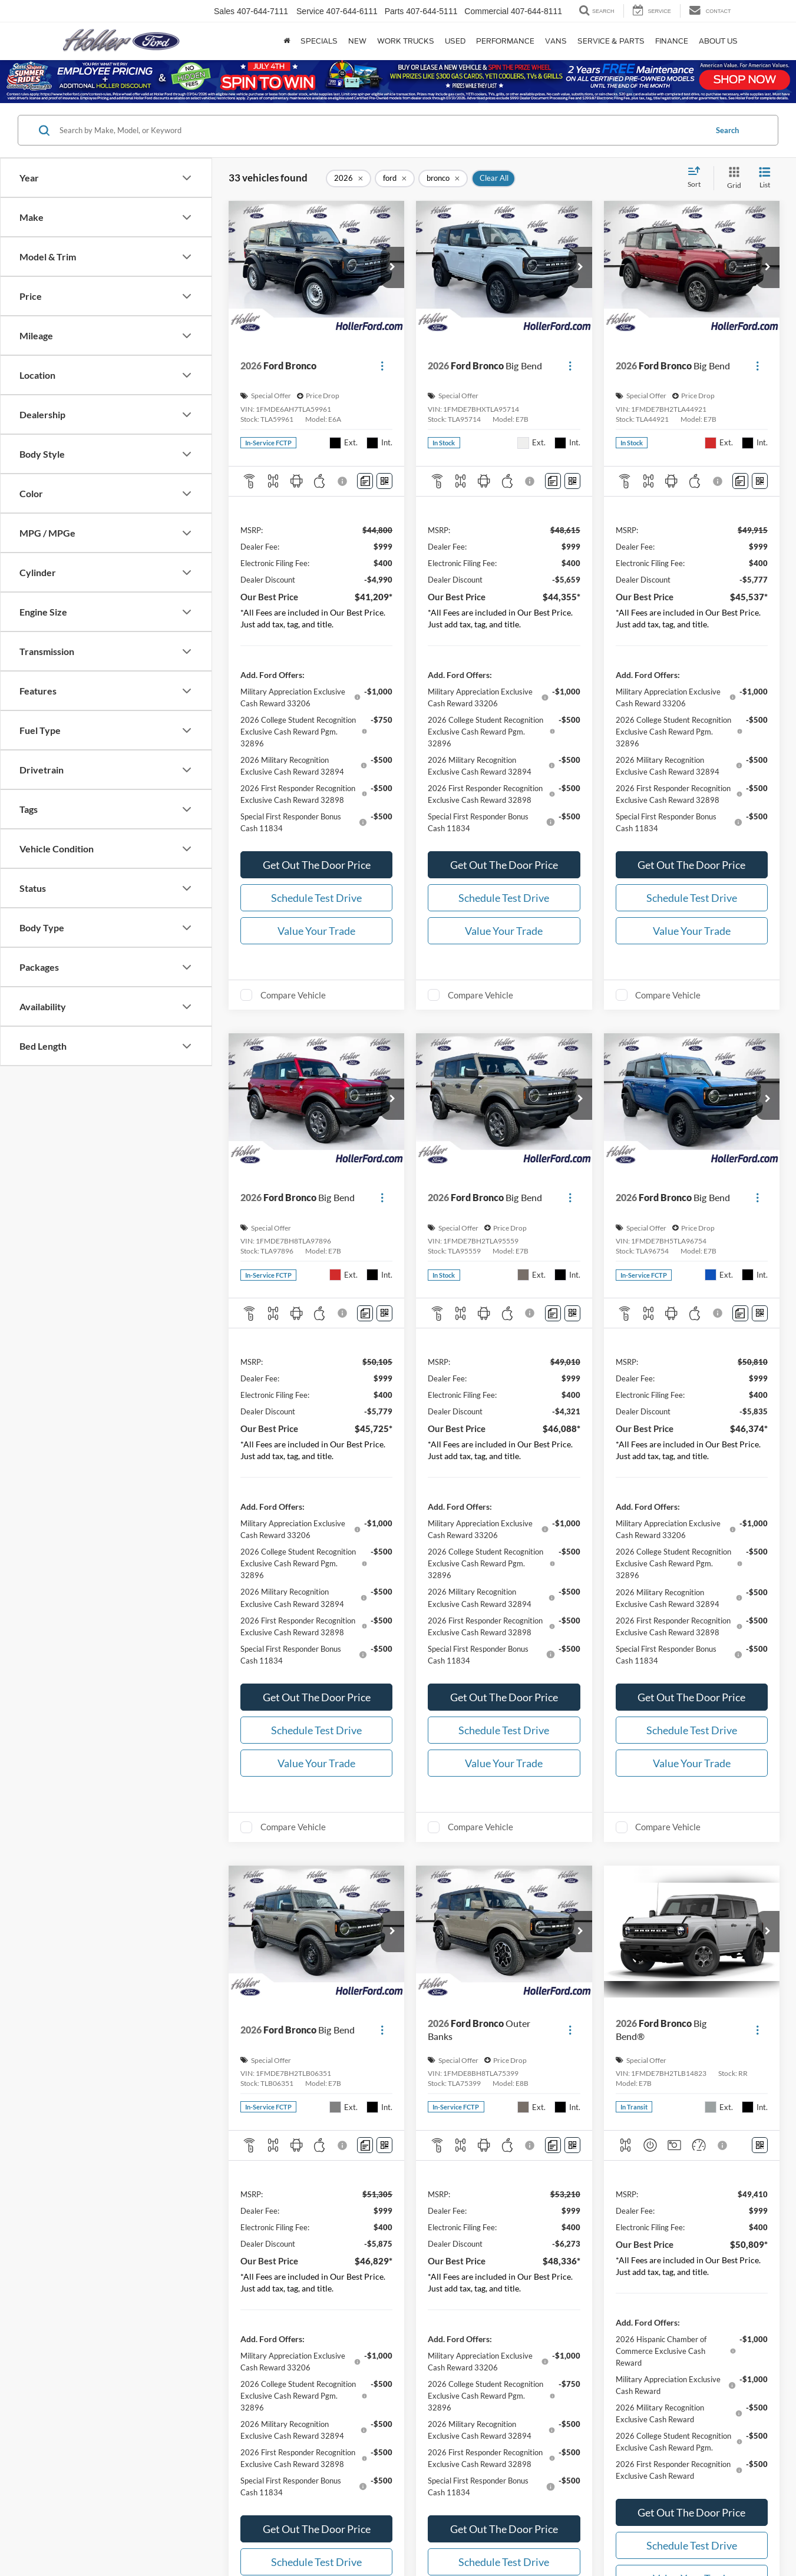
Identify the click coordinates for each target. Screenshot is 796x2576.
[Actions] (382, 365)
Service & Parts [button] (611, 41)
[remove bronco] (443, 178)
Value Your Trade (316, 930)
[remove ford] (395, 178)
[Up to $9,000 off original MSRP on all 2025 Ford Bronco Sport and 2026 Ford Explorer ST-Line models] (398, 81)
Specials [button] (319, 41)
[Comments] (365, 481)
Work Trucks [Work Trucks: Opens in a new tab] (405, 41)
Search (727, 130)
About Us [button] (718, 41)
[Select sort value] (698, 178)
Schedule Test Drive (316, 897)
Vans (556, 41)
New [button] (357, 41)
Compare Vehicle (293, 995)
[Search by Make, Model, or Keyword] (381, 130)
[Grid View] (732, 178)
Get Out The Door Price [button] (317, 864)
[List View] (765, 178)
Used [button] (455, 41)
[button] (392, 267)
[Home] (286, 41)
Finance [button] (671, 41)
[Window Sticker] (384, 481)
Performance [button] (505, 41)
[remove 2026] (348, 178)
